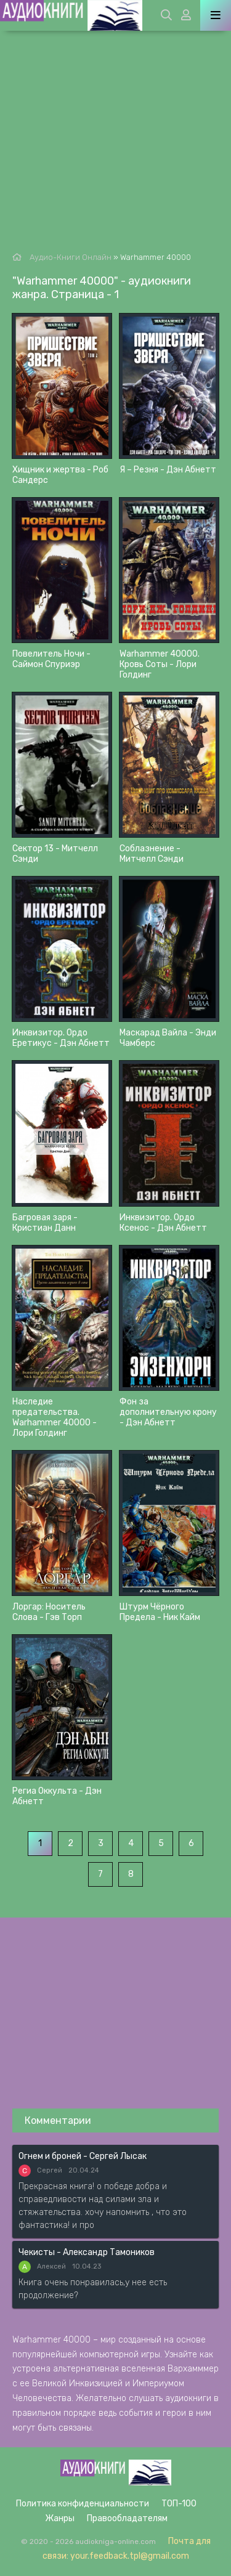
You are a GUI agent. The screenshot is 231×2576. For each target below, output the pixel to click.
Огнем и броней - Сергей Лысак (82, 2156)
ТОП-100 (179, 2503)
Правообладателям (127, 2518)
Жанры (60, 2518)
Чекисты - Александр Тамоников (86, 2252)
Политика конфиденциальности (82, 2503)
